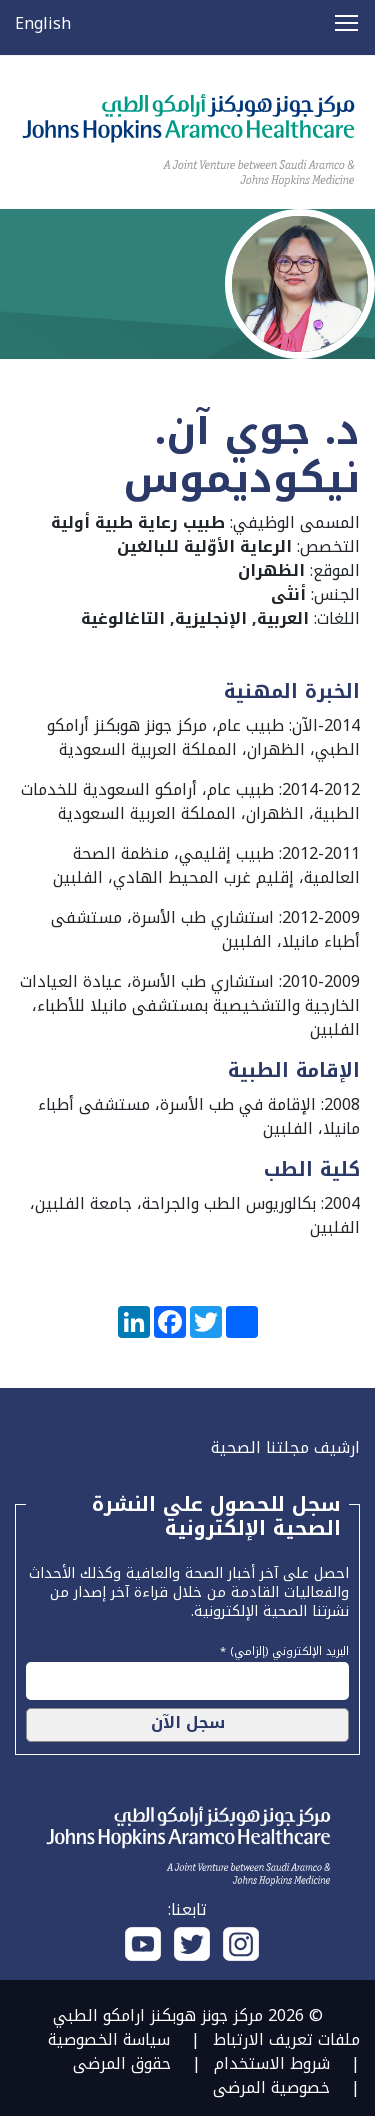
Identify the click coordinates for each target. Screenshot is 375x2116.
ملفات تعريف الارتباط (286, 2039)
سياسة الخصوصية (109, 2039)
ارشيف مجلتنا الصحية (285, 1447)
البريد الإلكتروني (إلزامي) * (284, 1649)
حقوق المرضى (122, 2063)
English (43, 23)
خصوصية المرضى (271, 2087)
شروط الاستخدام (272, 2063)
